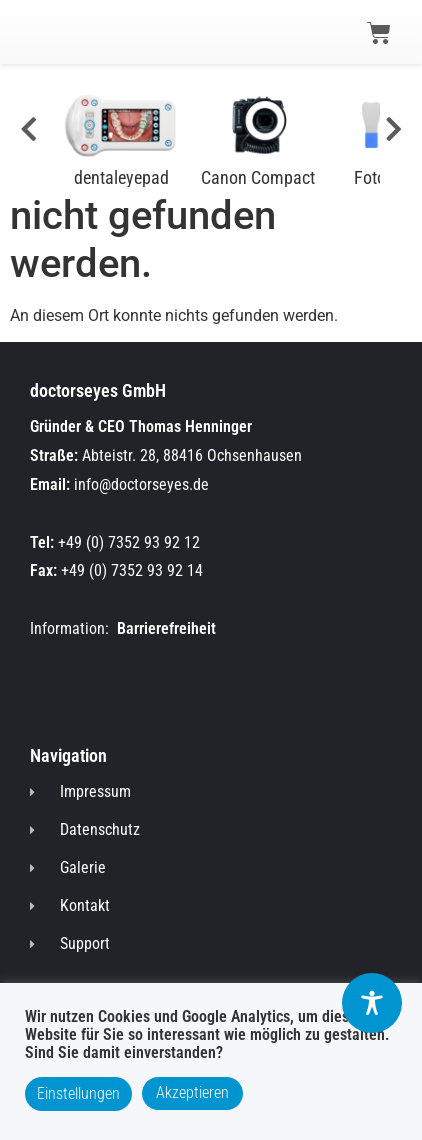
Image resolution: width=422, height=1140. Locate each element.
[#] (24, 130)
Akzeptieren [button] (192, 1092)
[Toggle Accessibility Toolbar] (372, 1003)
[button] (52, 31)
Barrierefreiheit (166, 628)
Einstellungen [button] (78, 1093)
